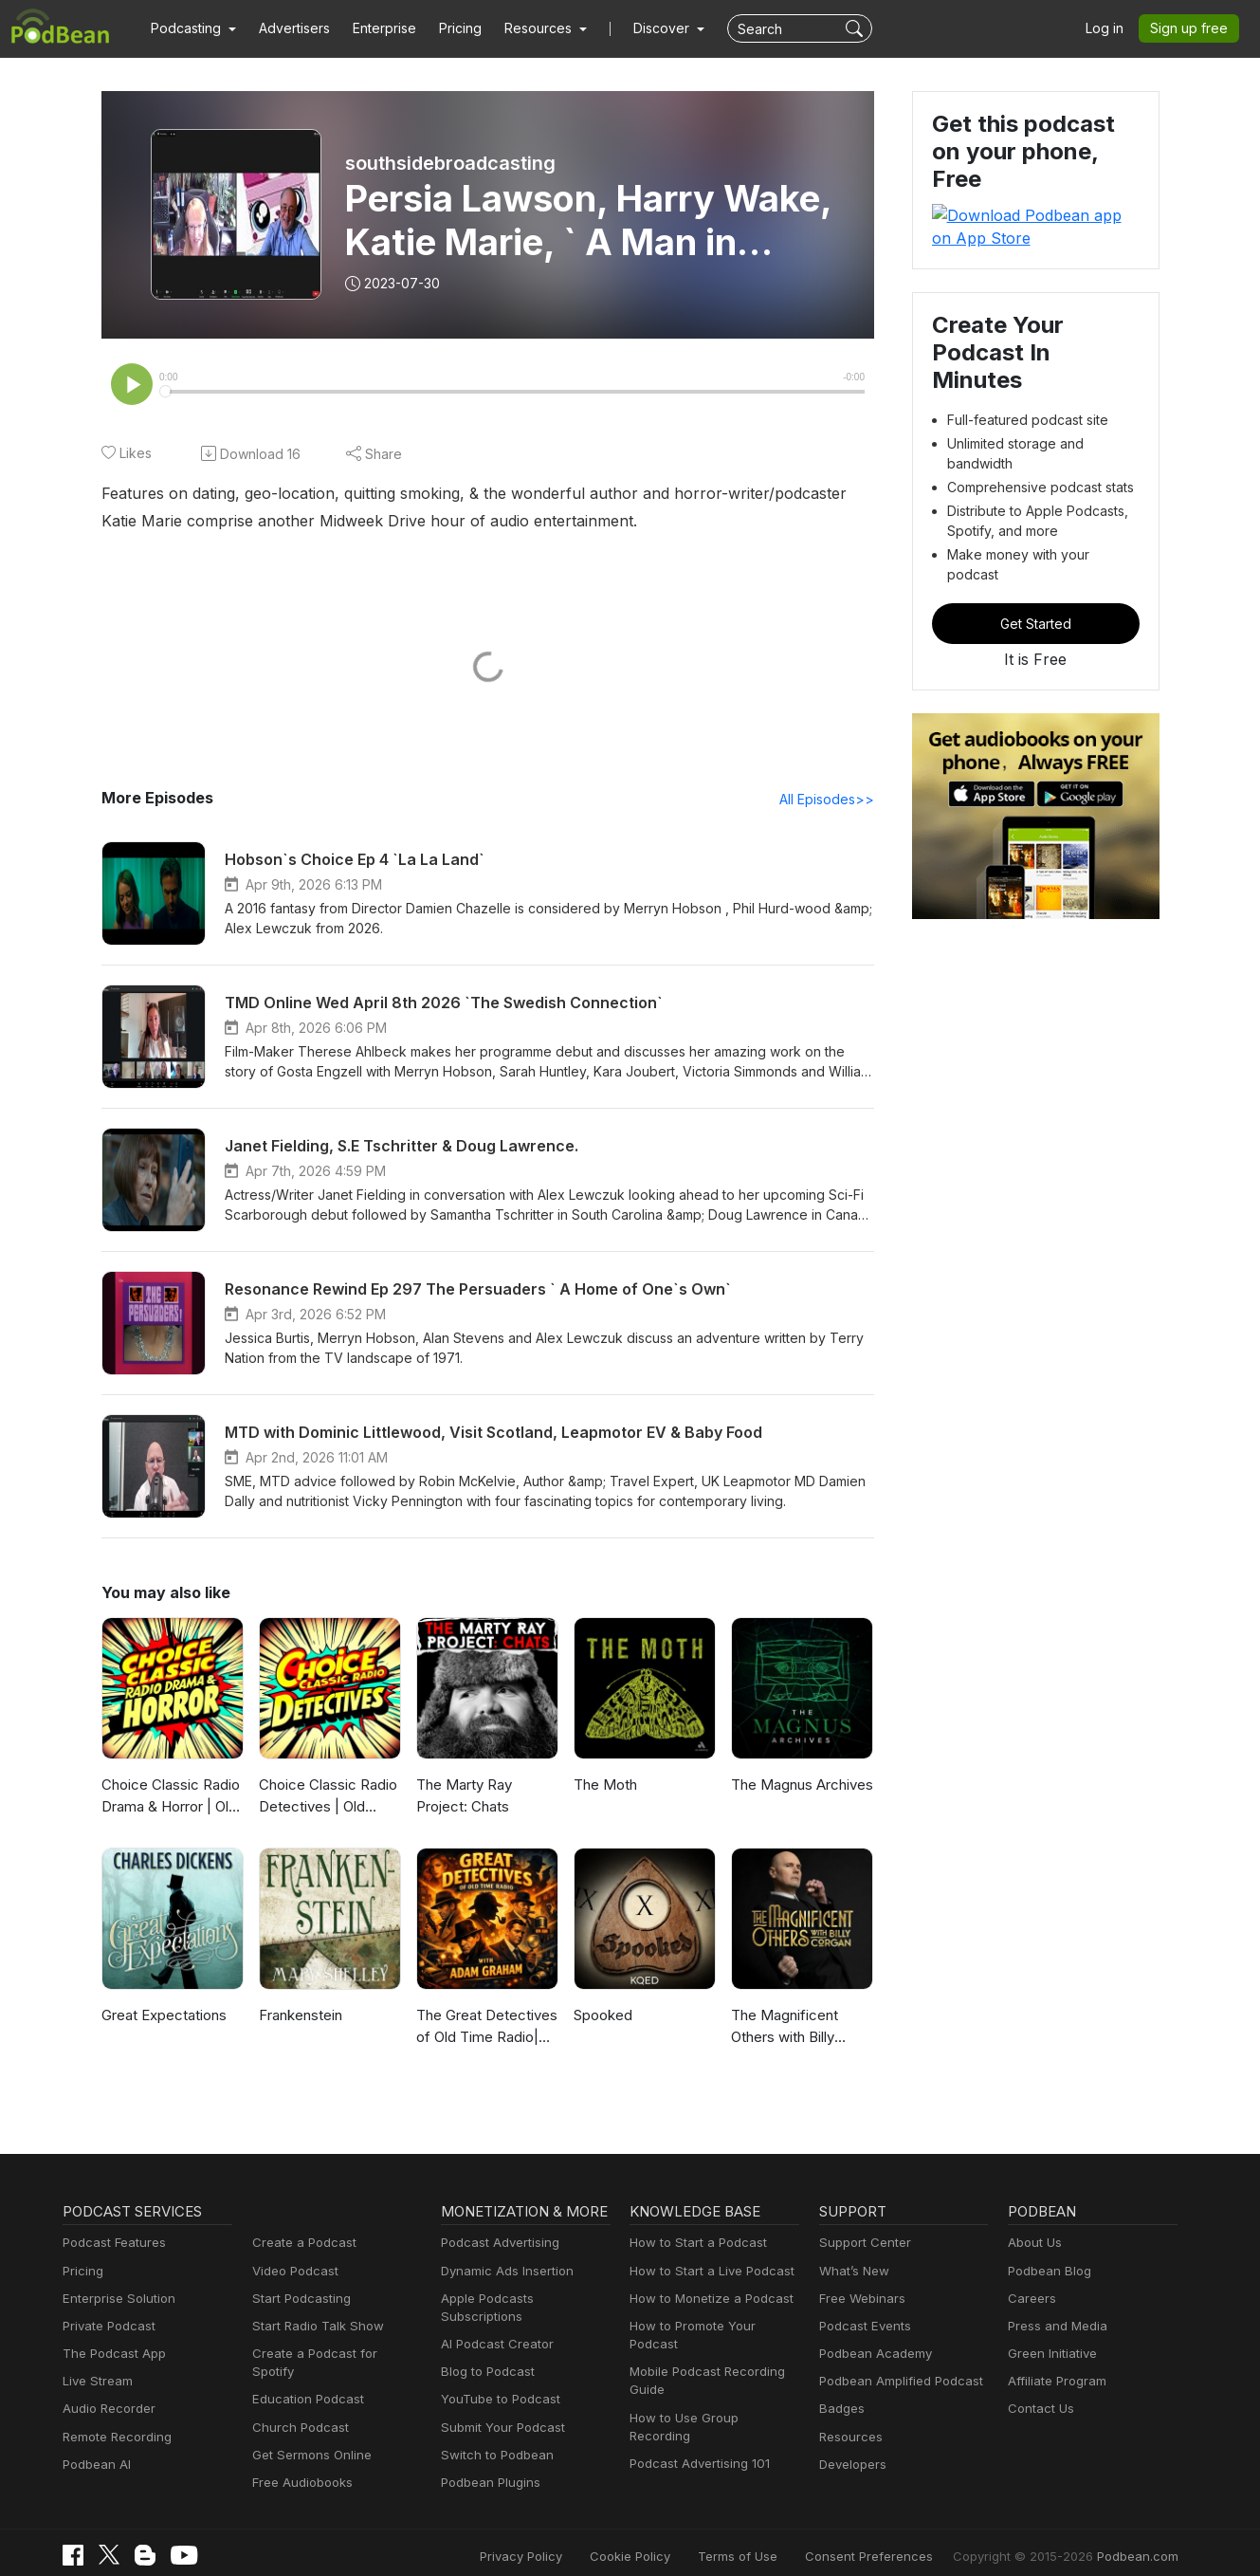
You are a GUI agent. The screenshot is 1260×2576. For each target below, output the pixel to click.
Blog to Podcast (484, 2355)
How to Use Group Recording (711, 2401)
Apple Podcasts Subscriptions (523, 2300)
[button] (191, 28)
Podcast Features (111, 2244)
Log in (1111, 28)
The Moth (603, 1786)
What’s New (852, 2273)
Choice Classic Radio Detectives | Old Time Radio (326, 1798)
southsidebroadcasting (449, 163)
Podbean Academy (871, 2355)
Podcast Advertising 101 (697, 2429)
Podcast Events (862, 2328)
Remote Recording (115, 2439)
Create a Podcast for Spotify (330, 2355)
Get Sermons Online (308, 2439)
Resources (849, 2439)
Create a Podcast (300, 2244)
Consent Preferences (894, 2540)
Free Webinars (860, 2300)
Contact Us (1038, 2410)
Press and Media (1055, 2328)
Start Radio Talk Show (313, 2328)
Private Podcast (106, 2328)
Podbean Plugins (488, 2466)
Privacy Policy (569, 2540)
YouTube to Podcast (497, 2383)
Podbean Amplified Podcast (895, 2383)
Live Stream (96, 2383)
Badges (840, 2410)
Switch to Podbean (493, 2439)
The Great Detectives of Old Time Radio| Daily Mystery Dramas (486, 2029)
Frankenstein (300, 2017)
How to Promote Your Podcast (713, 2328)
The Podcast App (110, 2355)
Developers (851, 2466)
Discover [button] (642, 28)
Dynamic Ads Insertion (503, 2273)
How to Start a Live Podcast (707, 2273)
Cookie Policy (671, 2540)
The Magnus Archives (799, 1786)
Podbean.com (1140, 2540)
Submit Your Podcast (499, 2410)
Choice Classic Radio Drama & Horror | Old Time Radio (169, 1798)
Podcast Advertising (496, 2244)
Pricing (447, 28)
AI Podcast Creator (493, 2328)
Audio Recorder (106, 2410)
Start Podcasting (298, 2300)
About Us (1033, 2244)
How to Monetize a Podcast (706, 2300)
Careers (1030, 2300)
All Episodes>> (829, 800)
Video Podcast (292, 2273)
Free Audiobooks (299, 2466)
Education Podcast (304, 2383)
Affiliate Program (1054, 2383)
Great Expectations (162, 2017)
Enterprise (373, 28)
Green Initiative (1050, 2355)
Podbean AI (95, 2466)
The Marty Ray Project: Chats (462, 1797)
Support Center (861, 2244)
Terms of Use (772, 2540)
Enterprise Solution (115, 2300)
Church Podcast (296, 2410)
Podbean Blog (1047, 2273)
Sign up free (1193, 28)
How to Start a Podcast (694, 2244)
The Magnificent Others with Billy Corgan (782, 2029)
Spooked (602, 2017)
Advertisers (287, 28)
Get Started (1035, 553)
